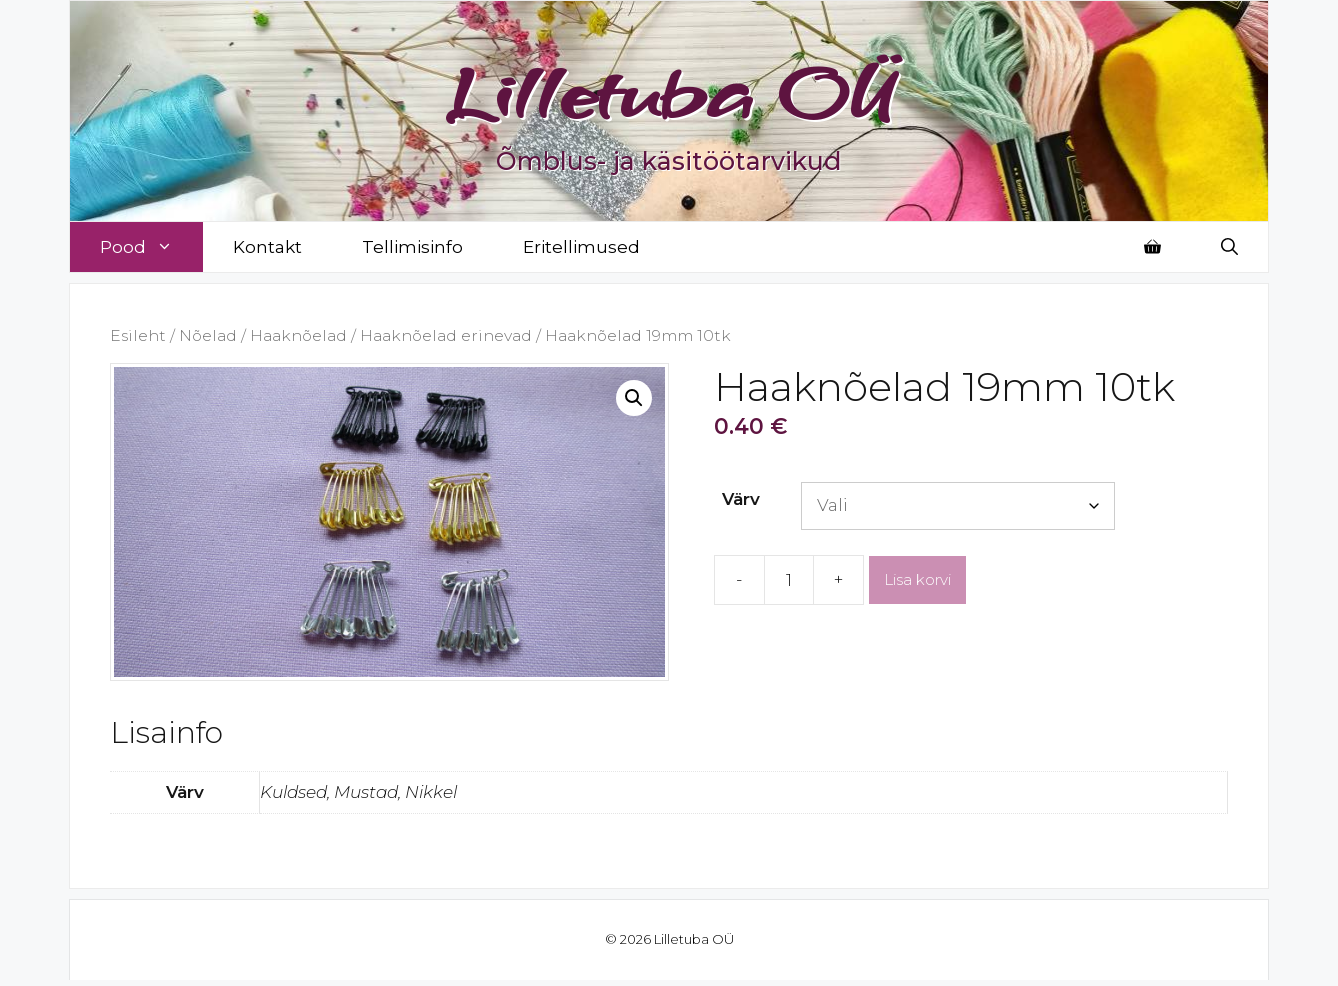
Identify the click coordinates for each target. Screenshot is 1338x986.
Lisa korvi (917, 579)
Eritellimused (581, 247)
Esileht (138, 335)
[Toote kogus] (789, 580)
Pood (151, 247)
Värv (741, 499)
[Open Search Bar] (1229, 247)
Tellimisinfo (412, 247)
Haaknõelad (298, 335)
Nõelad (208, 335)
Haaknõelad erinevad (446, 335)
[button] (634, 398)
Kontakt (267, 247)
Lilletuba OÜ (669, 92)
